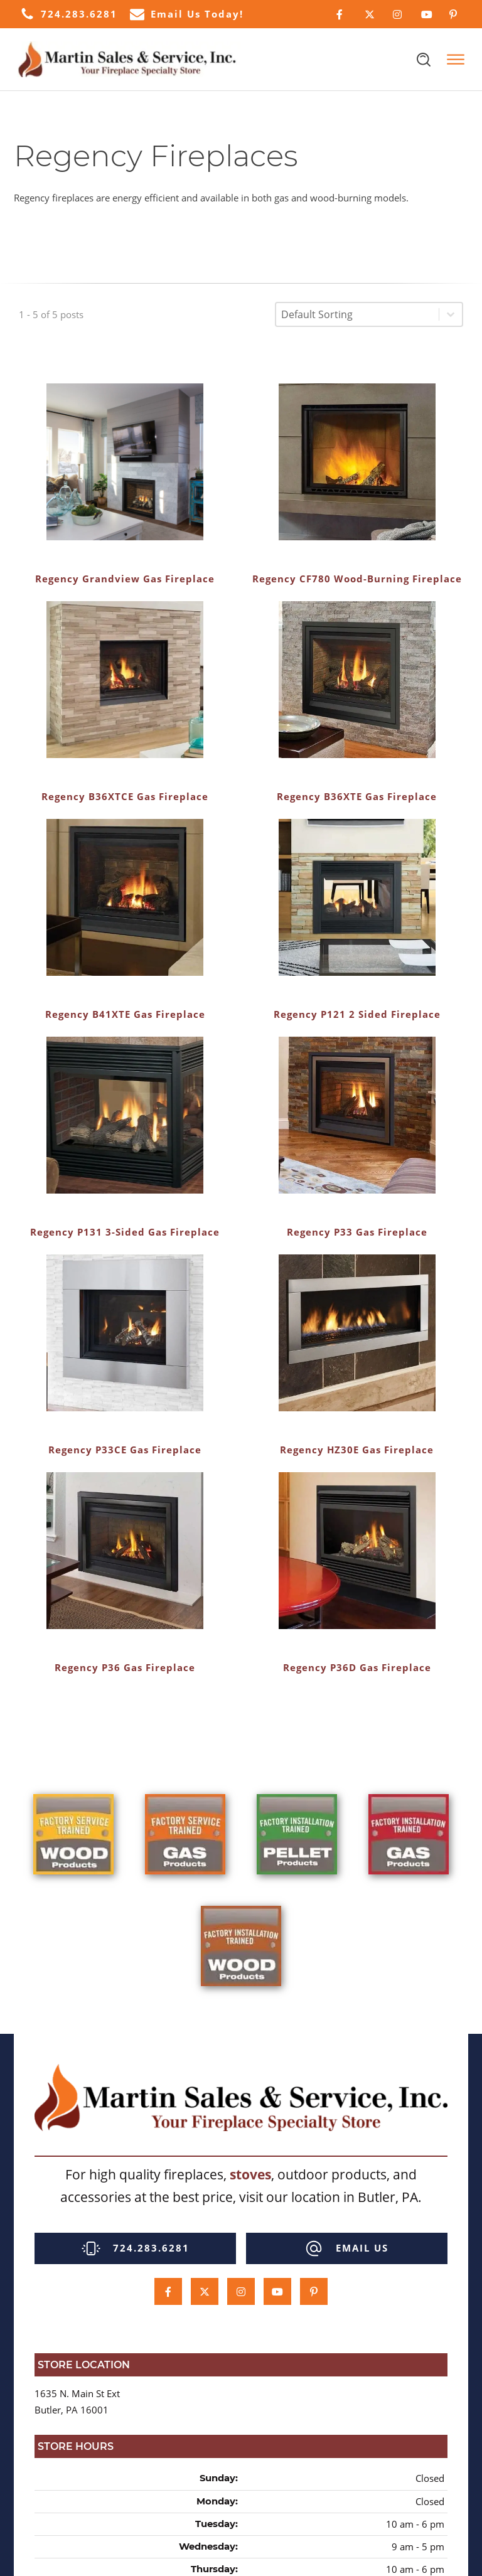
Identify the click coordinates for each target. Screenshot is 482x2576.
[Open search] (423, 60)
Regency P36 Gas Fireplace (125, 1667)
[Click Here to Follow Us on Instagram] (397, 14)
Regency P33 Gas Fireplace (357, 1232)
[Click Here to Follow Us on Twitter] (369, 14)
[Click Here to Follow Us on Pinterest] (454, 14)
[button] (69, 14)
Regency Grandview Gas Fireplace (125, 578)
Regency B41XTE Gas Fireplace (125, 1014)
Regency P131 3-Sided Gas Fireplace (125, 1232)
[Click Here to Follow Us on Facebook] (341, 14)
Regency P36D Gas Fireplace (357, 1667)
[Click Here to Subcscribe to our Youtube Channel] (426, 14)
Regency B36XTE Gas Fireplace (357, 796)
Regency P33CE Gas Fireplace (124, 1449)
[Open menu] (455, 59)
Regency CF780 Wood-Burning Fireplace (357, 578)
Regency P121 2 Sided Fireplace (357, 1014)
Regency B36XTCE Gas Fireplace (124, 796)
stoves (250, 2174)
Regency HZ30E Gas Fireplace (357, 1449)
